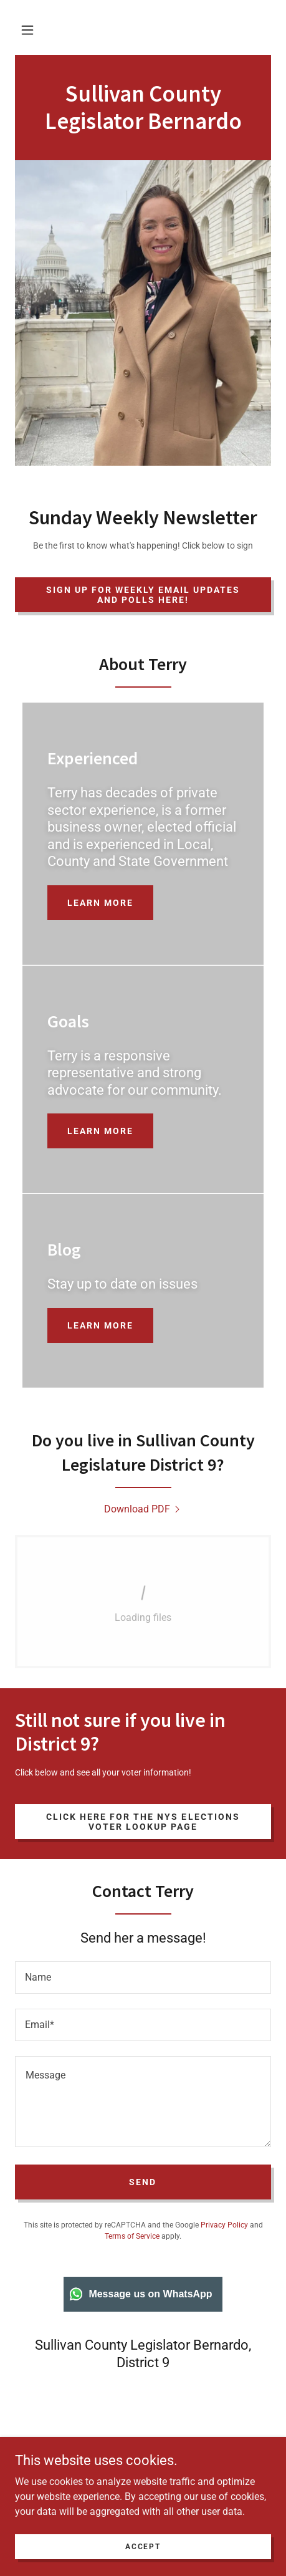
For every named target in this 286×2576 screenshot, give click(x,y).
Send (142, 2182)
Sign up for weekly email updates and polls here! (143, 595)
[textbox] (143, 1977)
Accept (142, 2563)
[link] (143, 126)
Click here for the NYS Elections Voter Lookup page (142, 1822)
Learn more (100, 903)
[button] (27, 29)
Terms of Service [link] (132, 2236)
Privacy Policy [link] (224, 2225)
